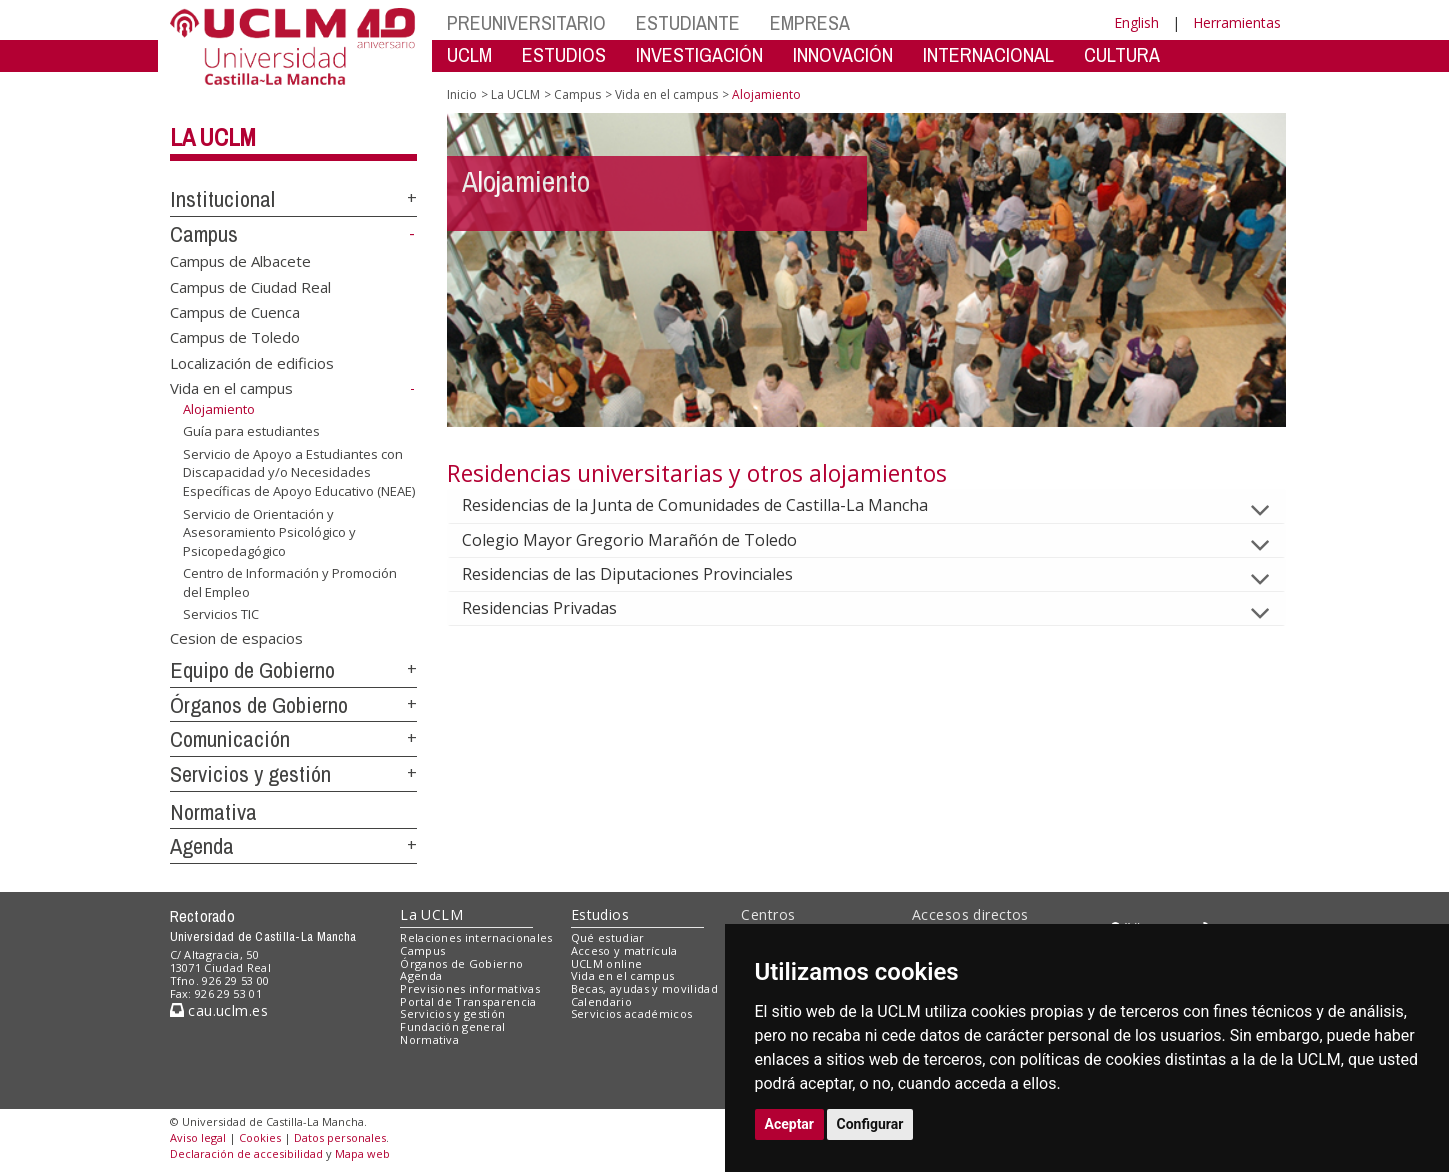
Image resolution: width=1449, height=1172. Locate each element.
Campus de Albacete (240, 261)
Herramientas (1237, 22)
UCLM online (607, 963)
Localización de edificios (252, 362)
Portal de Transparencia (468, 1001)
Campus (204, 234)
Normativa (213, 812)
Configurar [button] (870, 1124)
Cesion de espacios (236, 638)
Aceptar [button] (790, 1124)
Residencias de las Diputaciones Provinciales (643, 574)
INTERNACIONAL (988, 54)
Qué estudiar (608, 937)
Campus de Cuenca (235, 312)
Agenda (202, 846)
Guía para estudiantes (251, 431)
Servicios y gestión (250, 774)
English (1136, 22)
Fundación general (453, 1026)
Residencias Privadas (555, 608)
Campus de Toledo (235, 337)
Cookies (260, 1137)
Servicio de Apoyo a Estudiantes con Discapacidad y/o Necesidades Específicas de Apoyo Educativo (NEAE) (299, 472)
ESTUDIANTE (688, 22)
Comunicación (230, 739)
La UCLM (213, 137)
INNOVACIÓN (843, 54)
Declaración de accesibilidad (246, 1153)
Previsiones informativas (470, 988)
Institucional (222, 199)
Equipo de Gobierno (252, 670)
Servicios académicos (632, 1013)
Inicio (462, 94)
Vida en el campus (231, 388)
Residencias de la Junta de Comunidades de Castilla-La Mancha (711, 505)
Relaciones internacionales (476, 937)
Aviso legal (198, 1137)
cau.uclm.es (219, 1010)
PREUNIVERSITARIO (526, 22)
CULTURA (1122, 54)
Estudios (600, 914)
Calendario (601, 1001)
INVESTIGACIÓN (699, 54)
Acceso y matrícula (624, 950)
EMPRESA (810, 22)
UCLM (469, 54)
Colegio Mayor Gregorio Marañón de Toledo (645, 540)
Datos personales (340, 1137)
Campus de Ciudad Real (250, 286)
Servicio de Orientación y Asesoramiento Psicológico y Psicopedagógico (269, 531)
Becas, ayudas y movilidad (644, 988)
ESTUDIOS (564, 54)
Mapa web (362, 1153)
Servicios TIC (221, 614)
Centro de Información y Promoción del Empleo (290, 582)
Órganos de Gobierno (259, 705)
